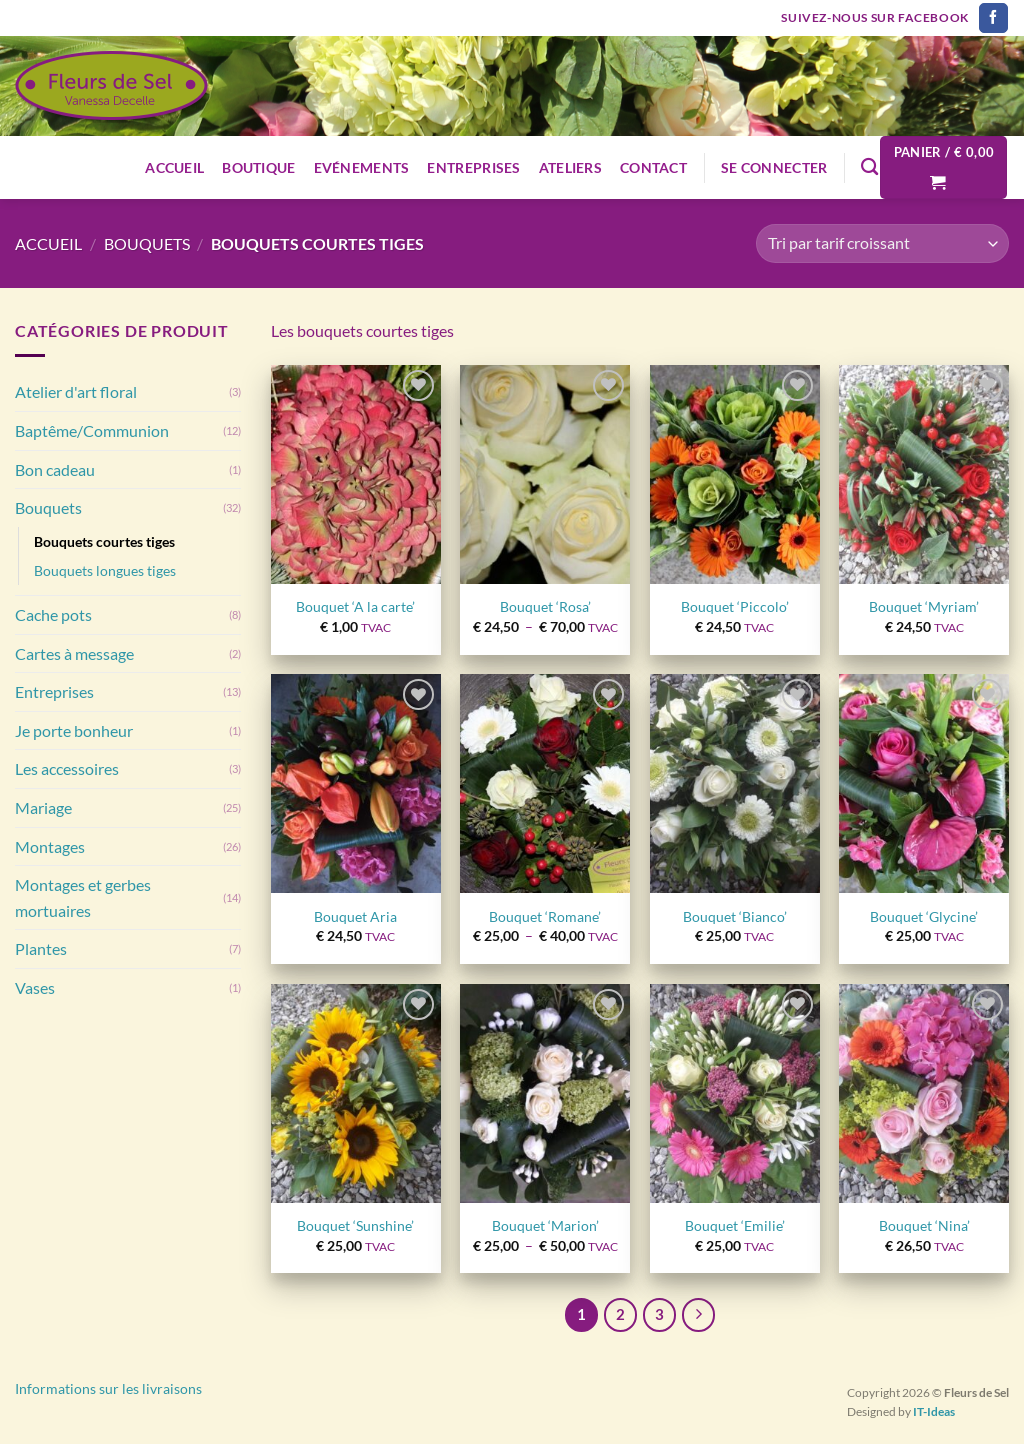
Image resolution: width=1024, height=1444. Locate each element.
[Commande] (882, 243)
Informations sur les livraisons (108, 1388)
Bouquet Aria (355, 916)
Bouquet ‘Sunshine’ (355, 1225)
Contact (653, 167)
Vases (35, 987)
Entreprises (473, 167)
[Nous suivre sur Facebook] (993, 18)
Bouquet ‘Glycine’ (924, 916)
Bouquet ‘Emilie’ (735, 1225)
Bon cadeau (55, 469)
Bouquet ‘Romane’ (545, 916)
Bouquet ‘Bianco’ (735, 916)
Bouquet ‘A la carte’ (355, 606)
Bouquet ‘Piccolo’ (735, 606)
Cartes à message (74, 653)
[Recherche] (869, 167)
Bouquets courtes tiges (104, 541)
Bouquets (147, 243)
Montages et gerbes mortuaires (83, 897)
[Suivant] (699, 1315)
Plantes (41, 948)
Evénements (362, 167)
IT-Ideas (934, 1411)
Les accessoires (67, 768)
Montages (50, 846)
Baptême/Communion (92, 430)
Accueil (174, 167)
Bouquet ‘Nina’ (924, 1225)
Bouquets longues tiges (105, 570)
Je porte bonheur (74, 730)
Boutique (258, 167)
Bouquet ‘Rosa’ (545, 606)
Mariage (43, 807)
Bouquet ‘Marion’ (545, 1225)
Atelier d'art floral (76, 391)
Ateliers (570, 167)
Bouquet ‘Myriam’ (924, 606)
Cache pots (53, 614)
